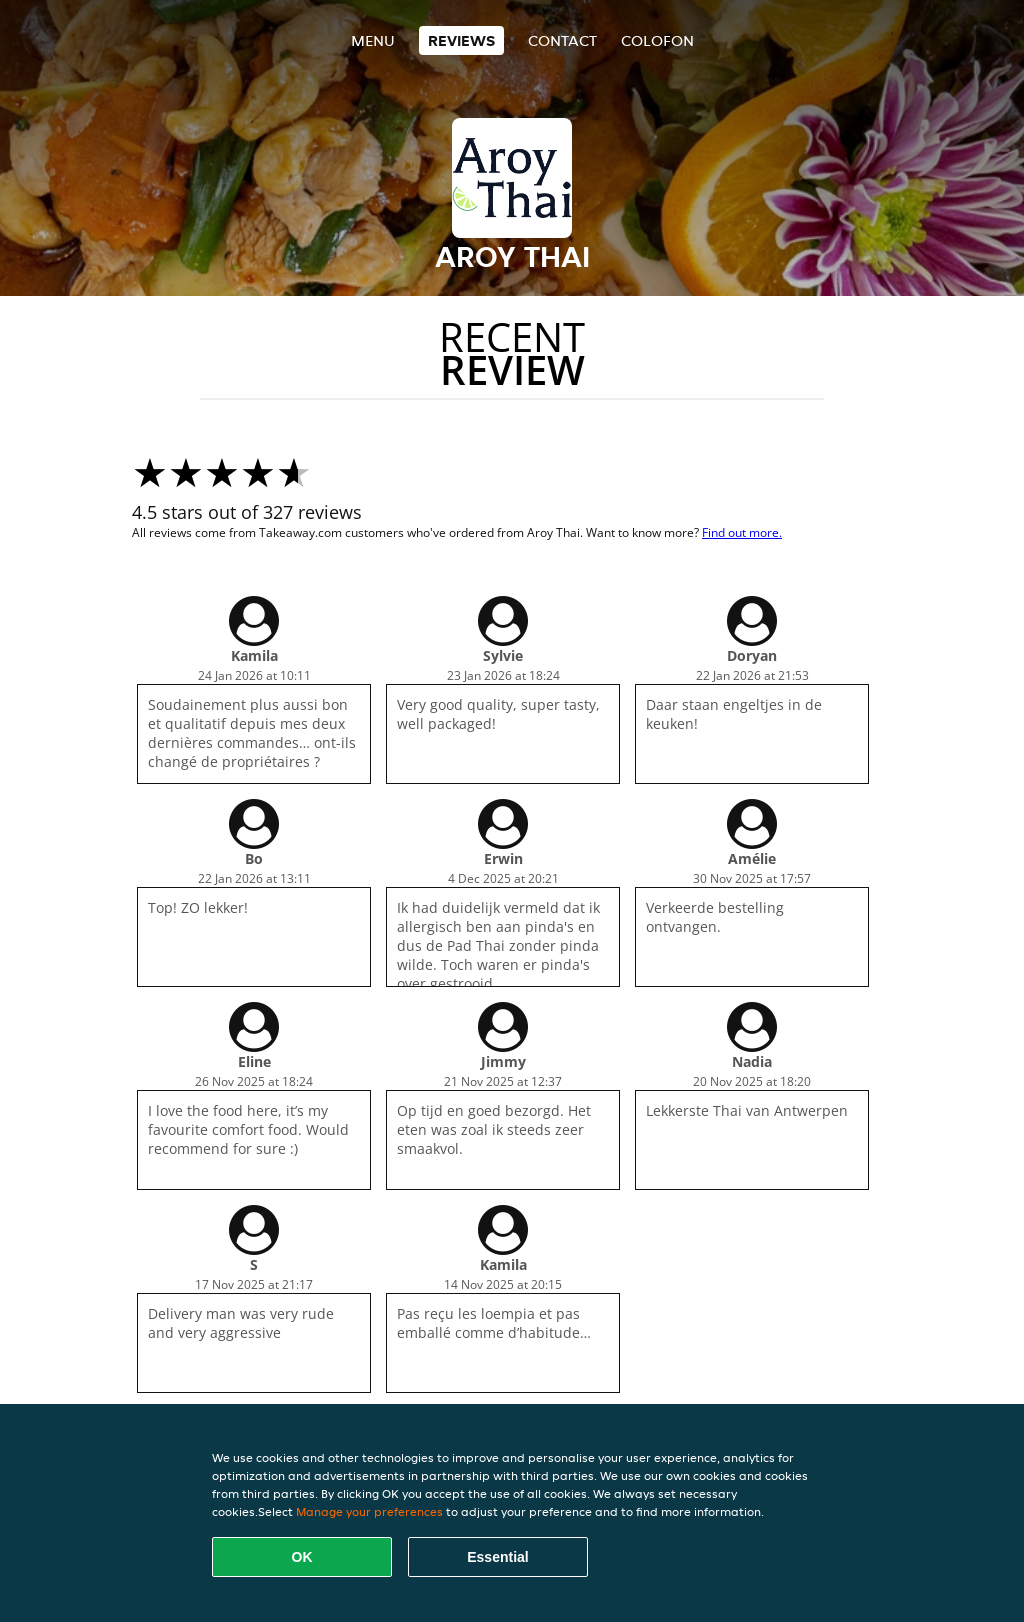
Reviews (461, 40)
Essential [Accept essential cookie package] (497, 1557)
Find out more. (742, 532)
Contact (562, 40)
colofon (657, 40)
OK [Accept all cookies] (302, 1557)
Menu (373, 40)
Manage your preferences (369, 1511)
